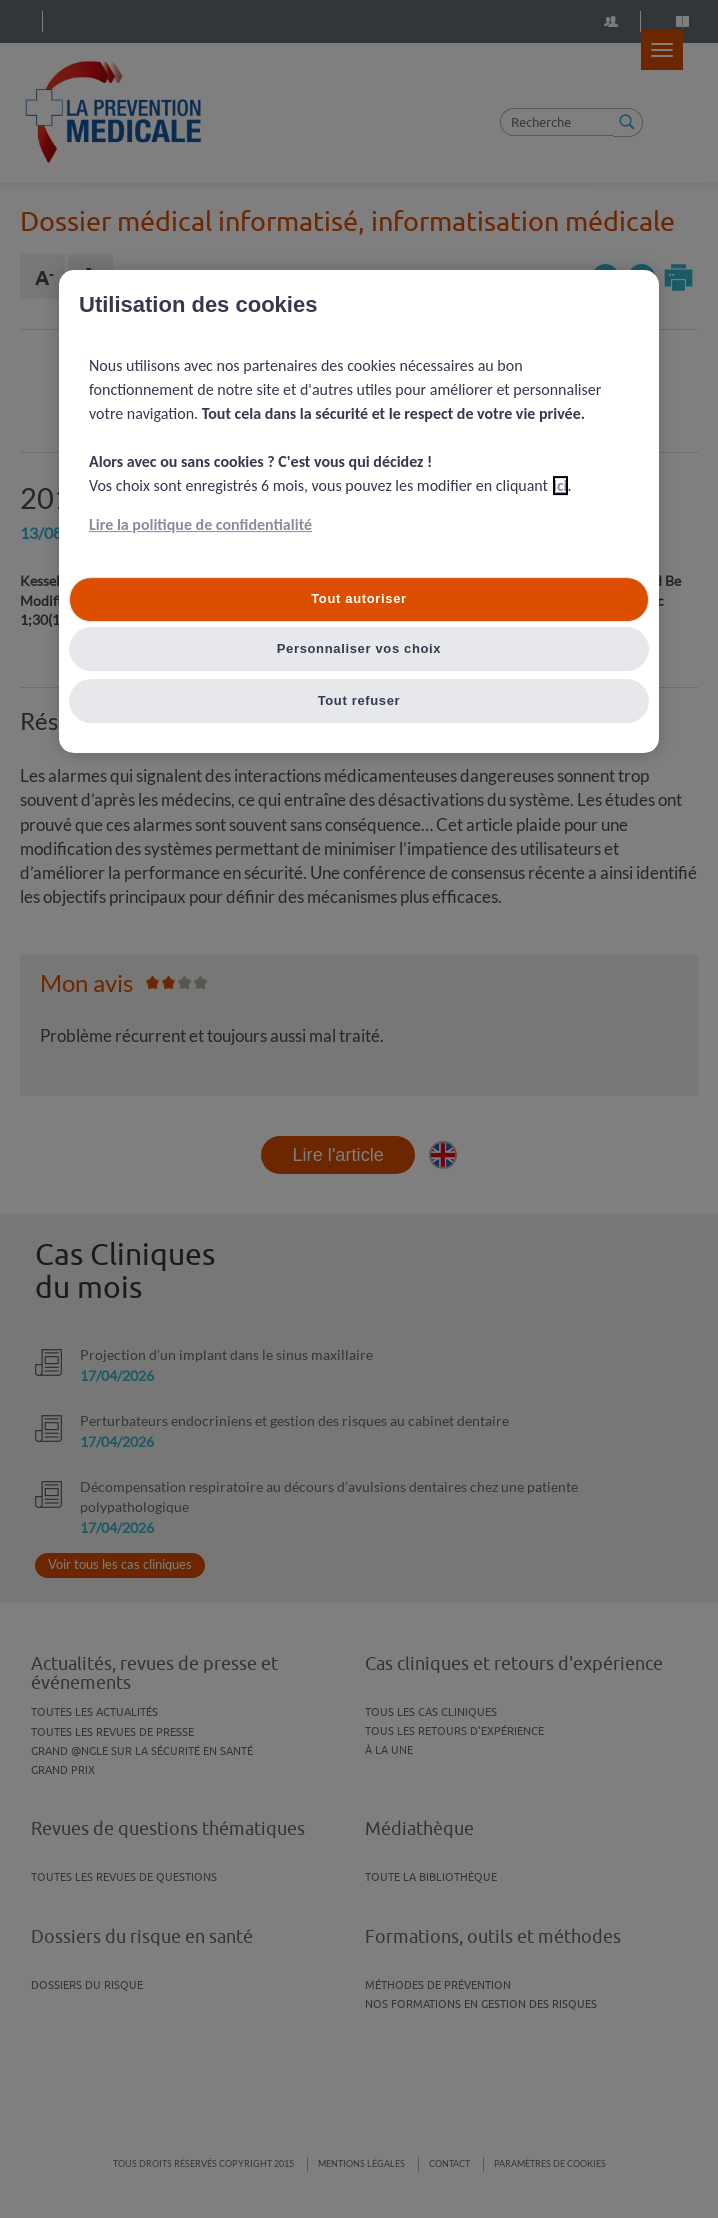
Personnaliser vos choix (359, 648)
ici (560, 486)
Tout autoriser (359, 599)
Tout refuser (359, 700)
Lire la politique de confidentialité (200, 525)
